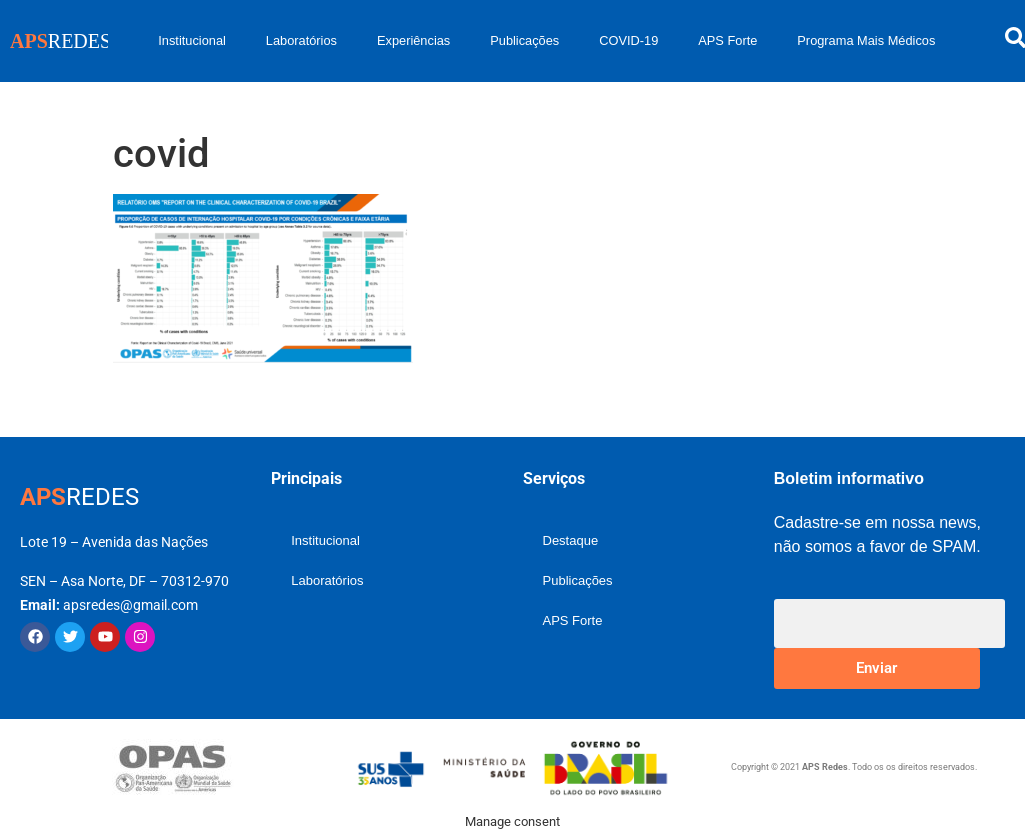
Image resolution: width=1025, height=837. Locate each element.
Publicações (524, 40)
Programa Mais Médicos (866, 40)
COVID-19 (628, 40)
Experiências (413, 40)
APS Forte (727, 40)
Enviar (876, 668)
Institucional (192, 40)
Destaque (571, 540)
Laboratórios (301, 40)
